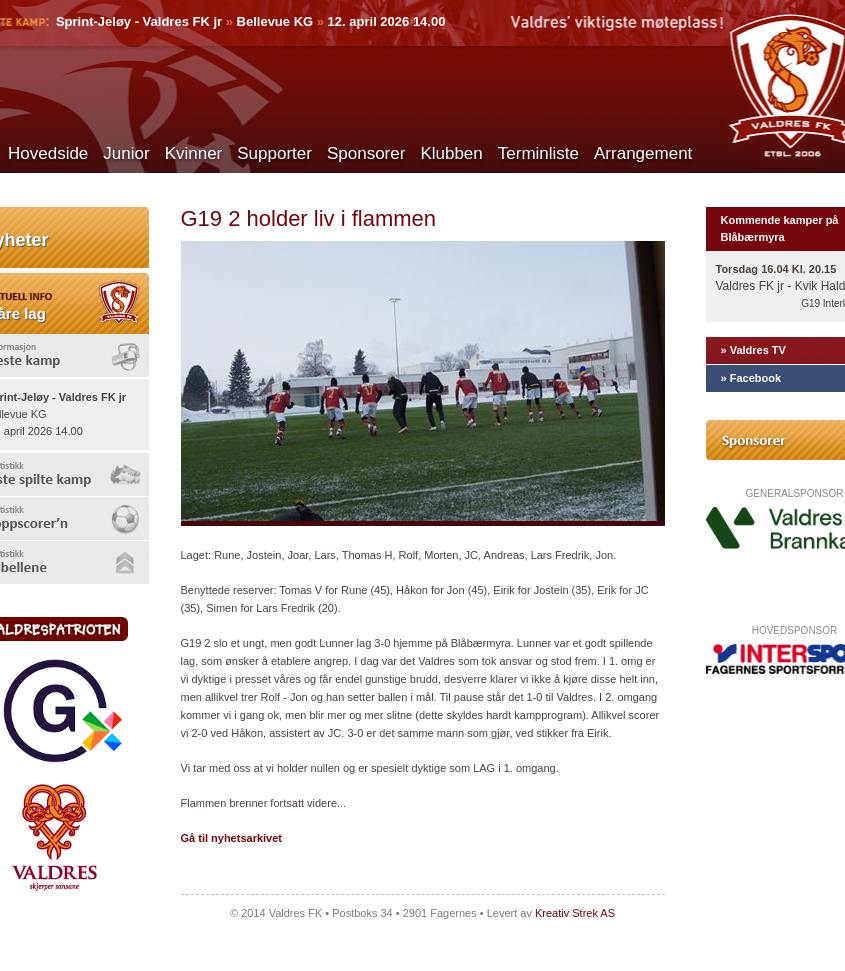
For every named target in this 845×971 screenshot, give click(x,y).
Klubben (451, 153)
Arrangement (643, 153)
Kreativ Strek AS (575, 913)
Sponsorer (366, 153)
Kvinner (194, 153)
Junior (126, 153)
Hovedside (48, 153)
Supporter (274, 153)
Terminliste (538, 153)
